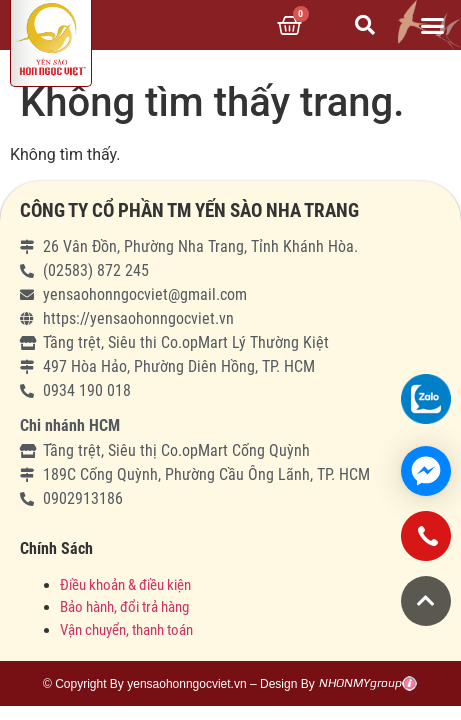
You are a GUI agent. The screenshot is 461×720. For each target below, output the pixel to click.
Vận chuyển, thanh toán (126, 630)
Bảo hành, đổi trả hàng (124, 607)
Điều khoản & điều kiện (125, 585)
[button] (432, 25)
